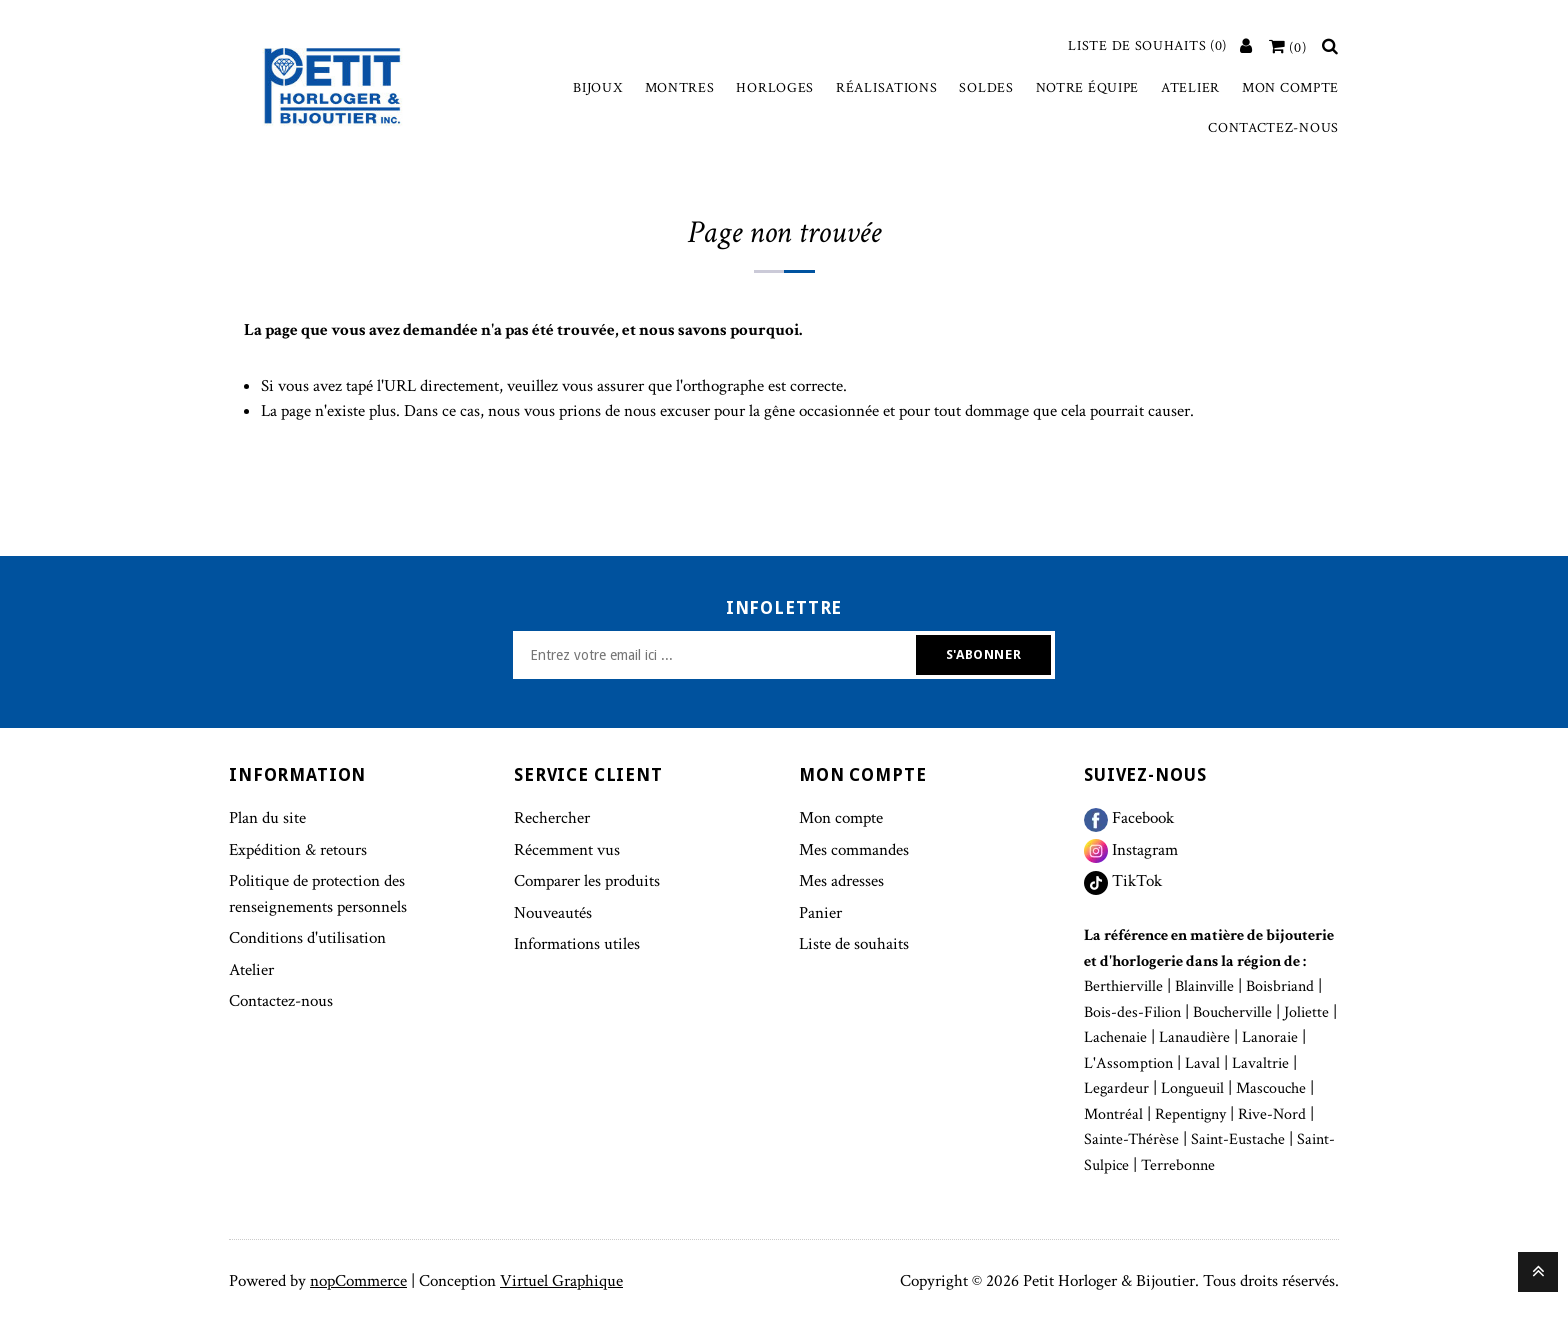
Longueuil (1192, 1088)
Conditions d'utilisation (307, 938)
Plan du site (267, 818)
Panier (820, 913)
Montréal (1113, 1114)
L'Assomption (1128, 1063)
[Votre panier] (1288, 48)
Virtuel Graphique (561, 1281)
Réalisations (886, 88)
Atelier (1190, 88)
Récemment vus (567, 850)
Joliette (1306, 1012)
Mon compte (1290, 88)
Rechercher (552, 818)
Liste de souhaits (854, 944)
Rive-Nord (1272, 1114)
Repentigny (1190, 1114)
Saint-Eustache (1238, 1139)
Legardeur (1116, 1088)
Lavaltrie (1260, 1063)
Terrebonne (1178, 1165)
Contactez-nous (1273, 128)
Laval (1202, 1063)
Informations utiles (577, 944)
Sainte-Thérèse (1131, 1139)
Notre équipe (1087, 88)
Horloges (775, 88)
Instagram (1131, 850)
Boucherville (1232, 1012)
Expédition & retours (298, 850)
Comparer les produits (587, 881)
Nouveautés (553, 913)
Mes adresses (841, 881)
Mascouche (1271, 1088)
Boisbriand (1280, 986)
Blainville (1204, 986)
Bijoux (597, 88)
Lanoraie (1270, 1037)
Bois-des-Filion (1132, 1012)
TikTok (1123, 881)
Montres (680, 88)
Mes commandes (854, 850)
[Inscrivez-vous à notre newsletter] (717, 655)
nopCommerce (358, 1281)
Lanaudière (1194, 1037)
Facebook (1129, 818)
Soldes (986, 88)
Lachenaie (1115, 1037)
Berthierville (1123, 986)
